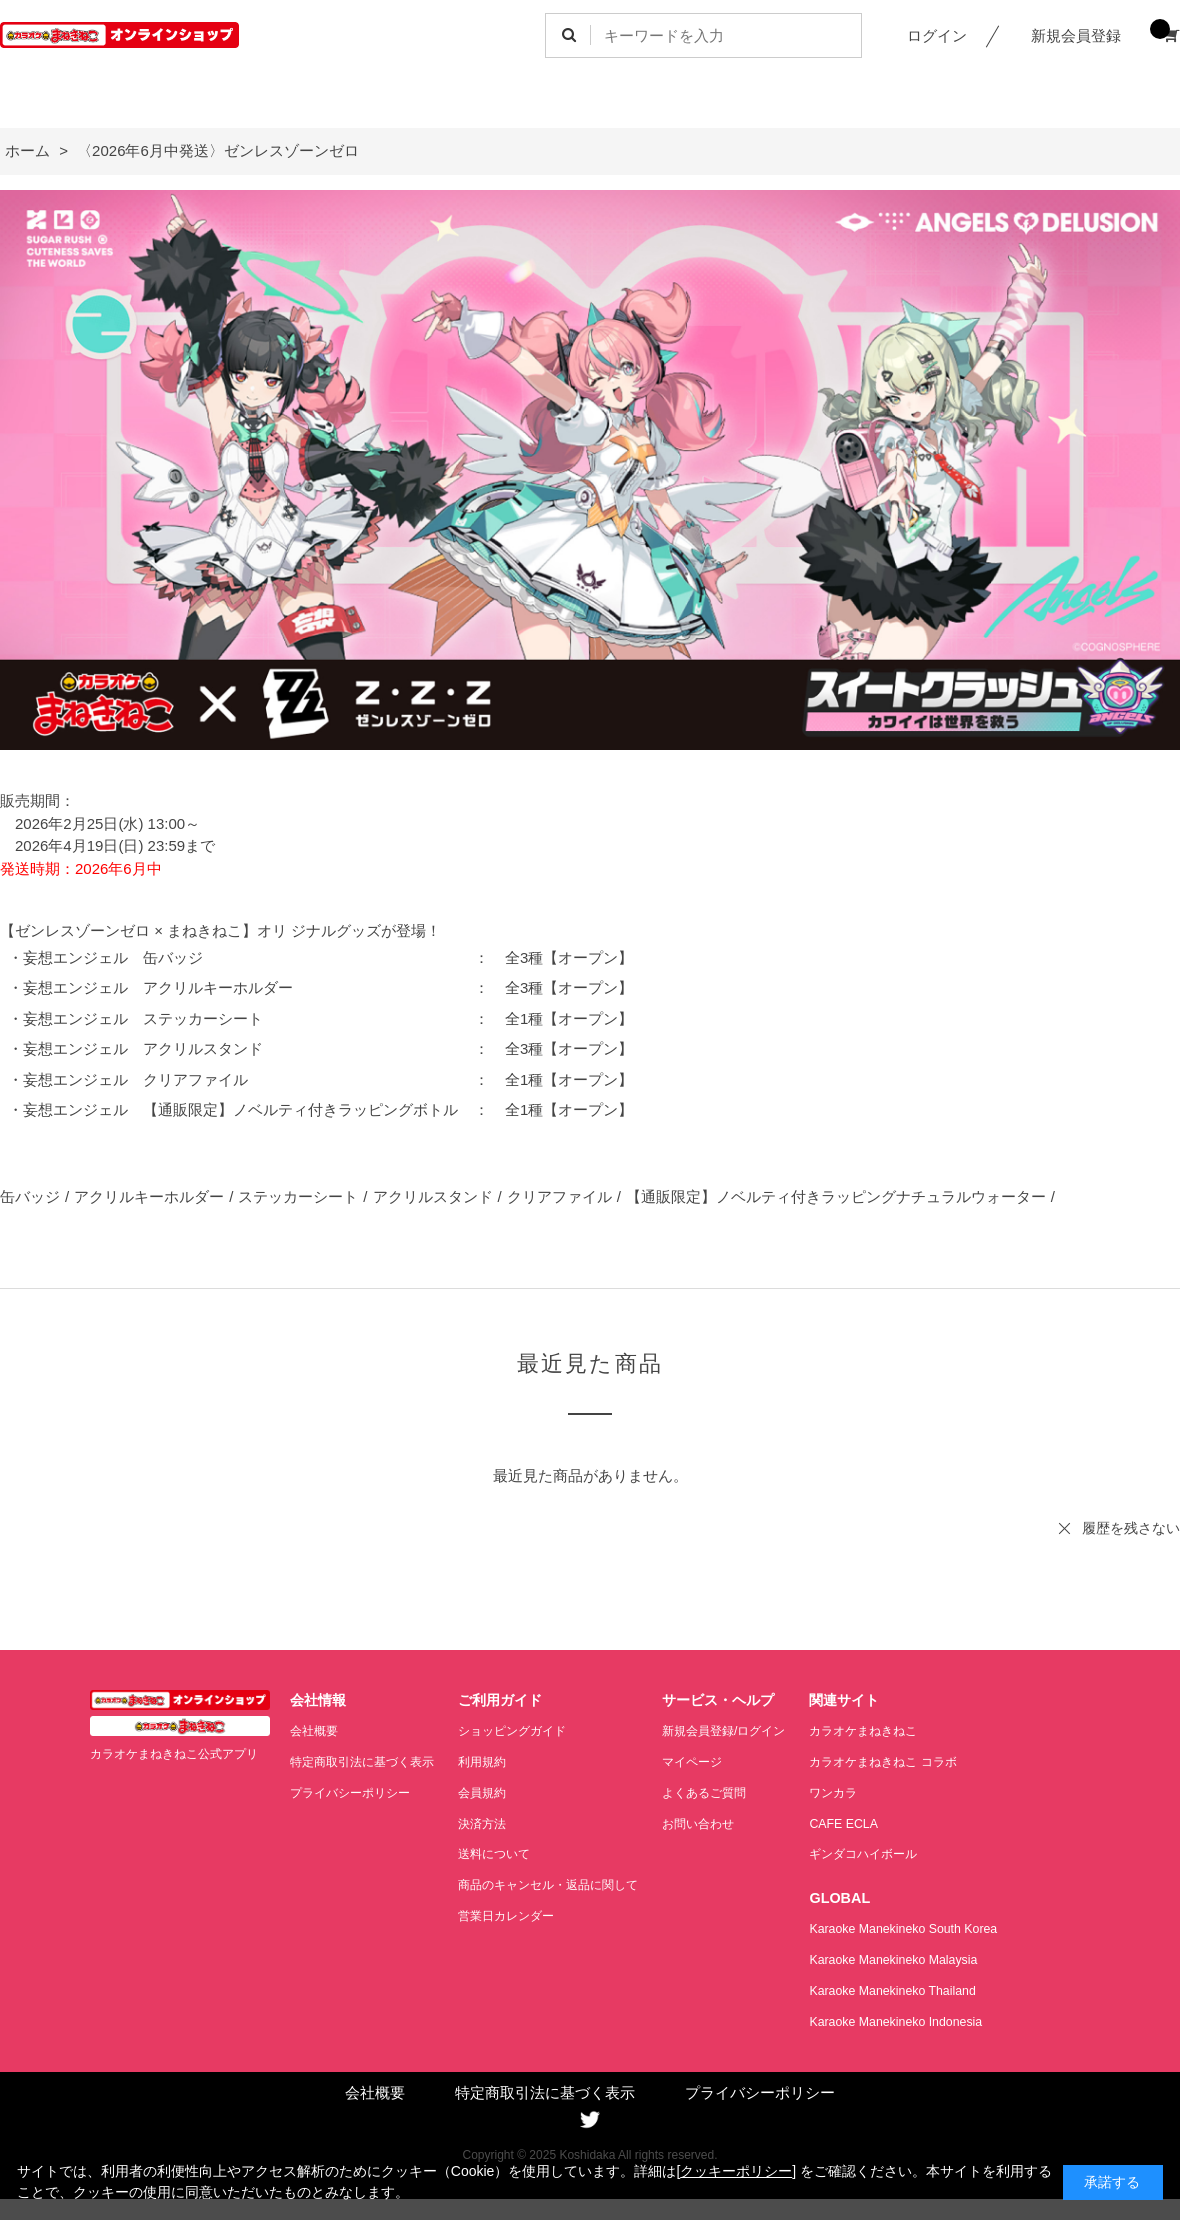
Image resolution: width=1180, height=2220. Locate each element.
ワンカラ (873, 1791)
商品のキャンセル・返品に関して (567, 1883)
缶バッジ (30, 1196)
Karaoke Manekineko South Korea (944, 1927)
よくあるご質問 (734, 1791)
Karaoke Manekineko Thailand (933, 1988)
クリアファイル (559, 1196)
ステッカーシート (298, 1196)
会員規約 (496, 1791)
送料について (509, 1852)
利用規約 (496, 1761)
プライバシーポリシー (355, 1791)
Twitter (590, 2118)
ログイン (937, 35)
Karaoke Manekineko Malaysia (934, 1958)
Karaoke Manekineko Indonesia (936, 2019)
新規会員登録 (1076, 35)
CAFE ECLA (882, 1822)
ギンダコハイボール (905, 1852)
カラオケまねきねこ (905, 1730)
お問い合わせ (728, 1822)
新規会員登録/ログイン (756, 1730)
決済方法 (496, 1822)
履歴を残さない (1131, 1528)
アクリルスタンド (433, 1196)
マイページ (721, 1761)
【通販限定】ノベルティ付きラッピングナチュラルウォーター (836, 1196)
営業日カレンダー (522, 1913)
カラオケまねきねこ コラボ (927, 1761)
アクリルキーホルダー (149, 1196)
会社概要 (316, 1730)
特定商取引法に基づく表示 (368, 1761)
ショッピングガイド (528, 1730)
